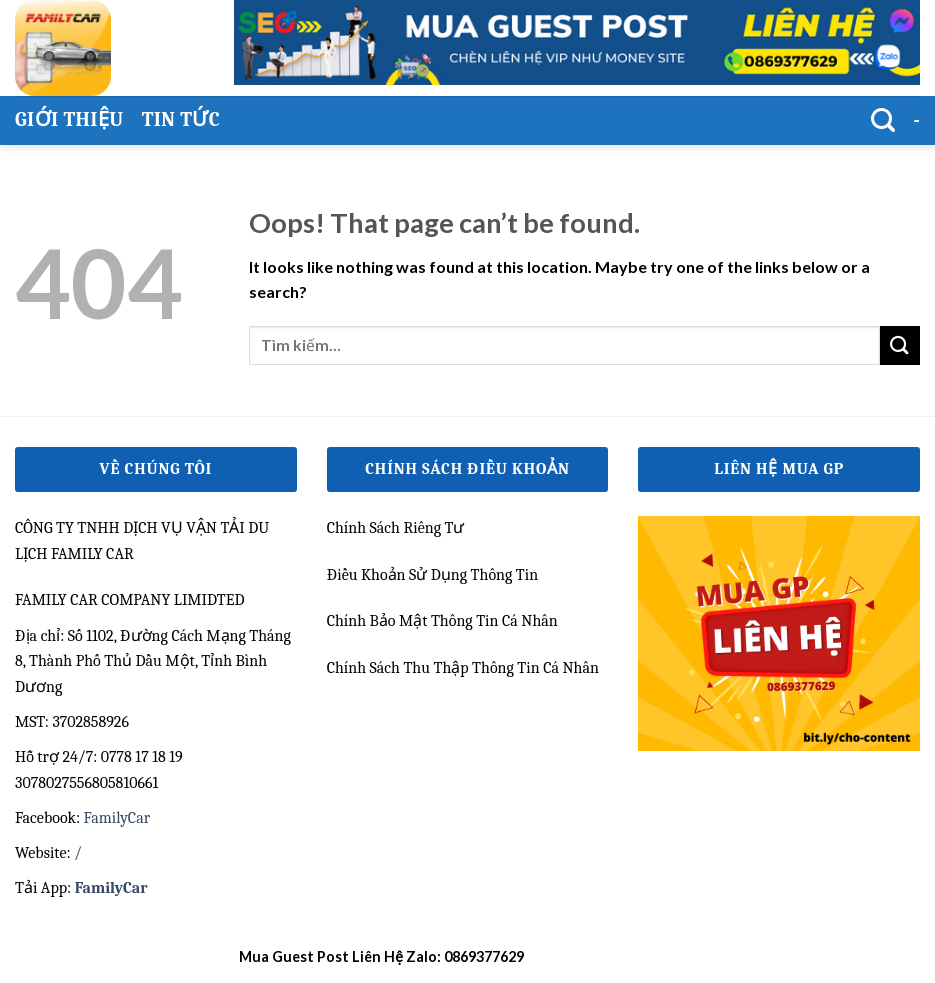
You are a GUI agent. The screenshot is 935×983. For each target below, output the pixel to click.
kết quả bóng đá (578, 956)
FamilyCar (117, 818)
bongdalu (664, 956)
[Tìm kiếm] (883, 120)
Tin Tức (181, 119)
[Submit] (900, 345)
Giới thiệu (69, 119)
